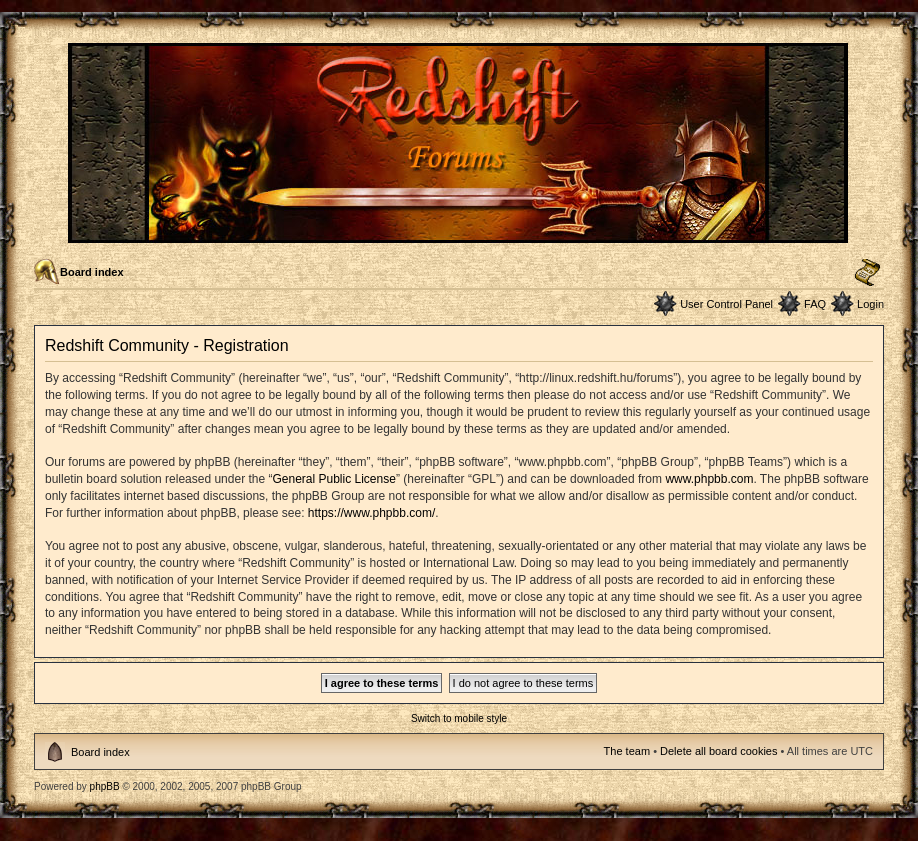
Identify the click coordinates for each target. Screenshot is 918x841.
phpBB (105, 786)
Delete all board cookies (718, 751)
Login (870, 304)
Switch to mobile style (459, 718)
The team (627, 751)
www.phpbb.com (709, 479)
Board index (92, 272)
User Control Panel (726, 304)
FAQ (815, 304)
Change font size (867, 273)
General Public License (333, 479)
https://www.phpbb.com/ (371, 513)
